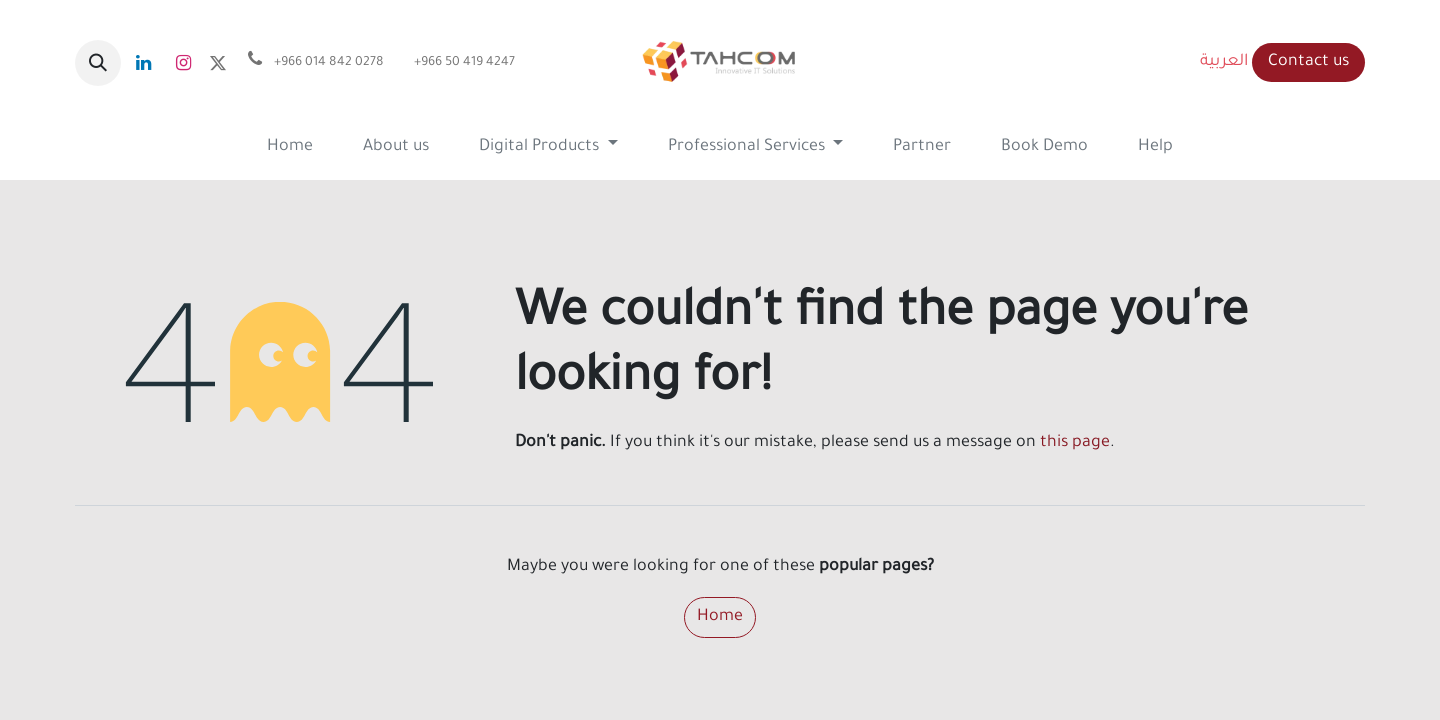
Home (720, 617)
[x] (218, 63)
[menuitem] (290, 147)
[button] (98, 63)
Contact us (1308, 62)
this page (1075, 443)
